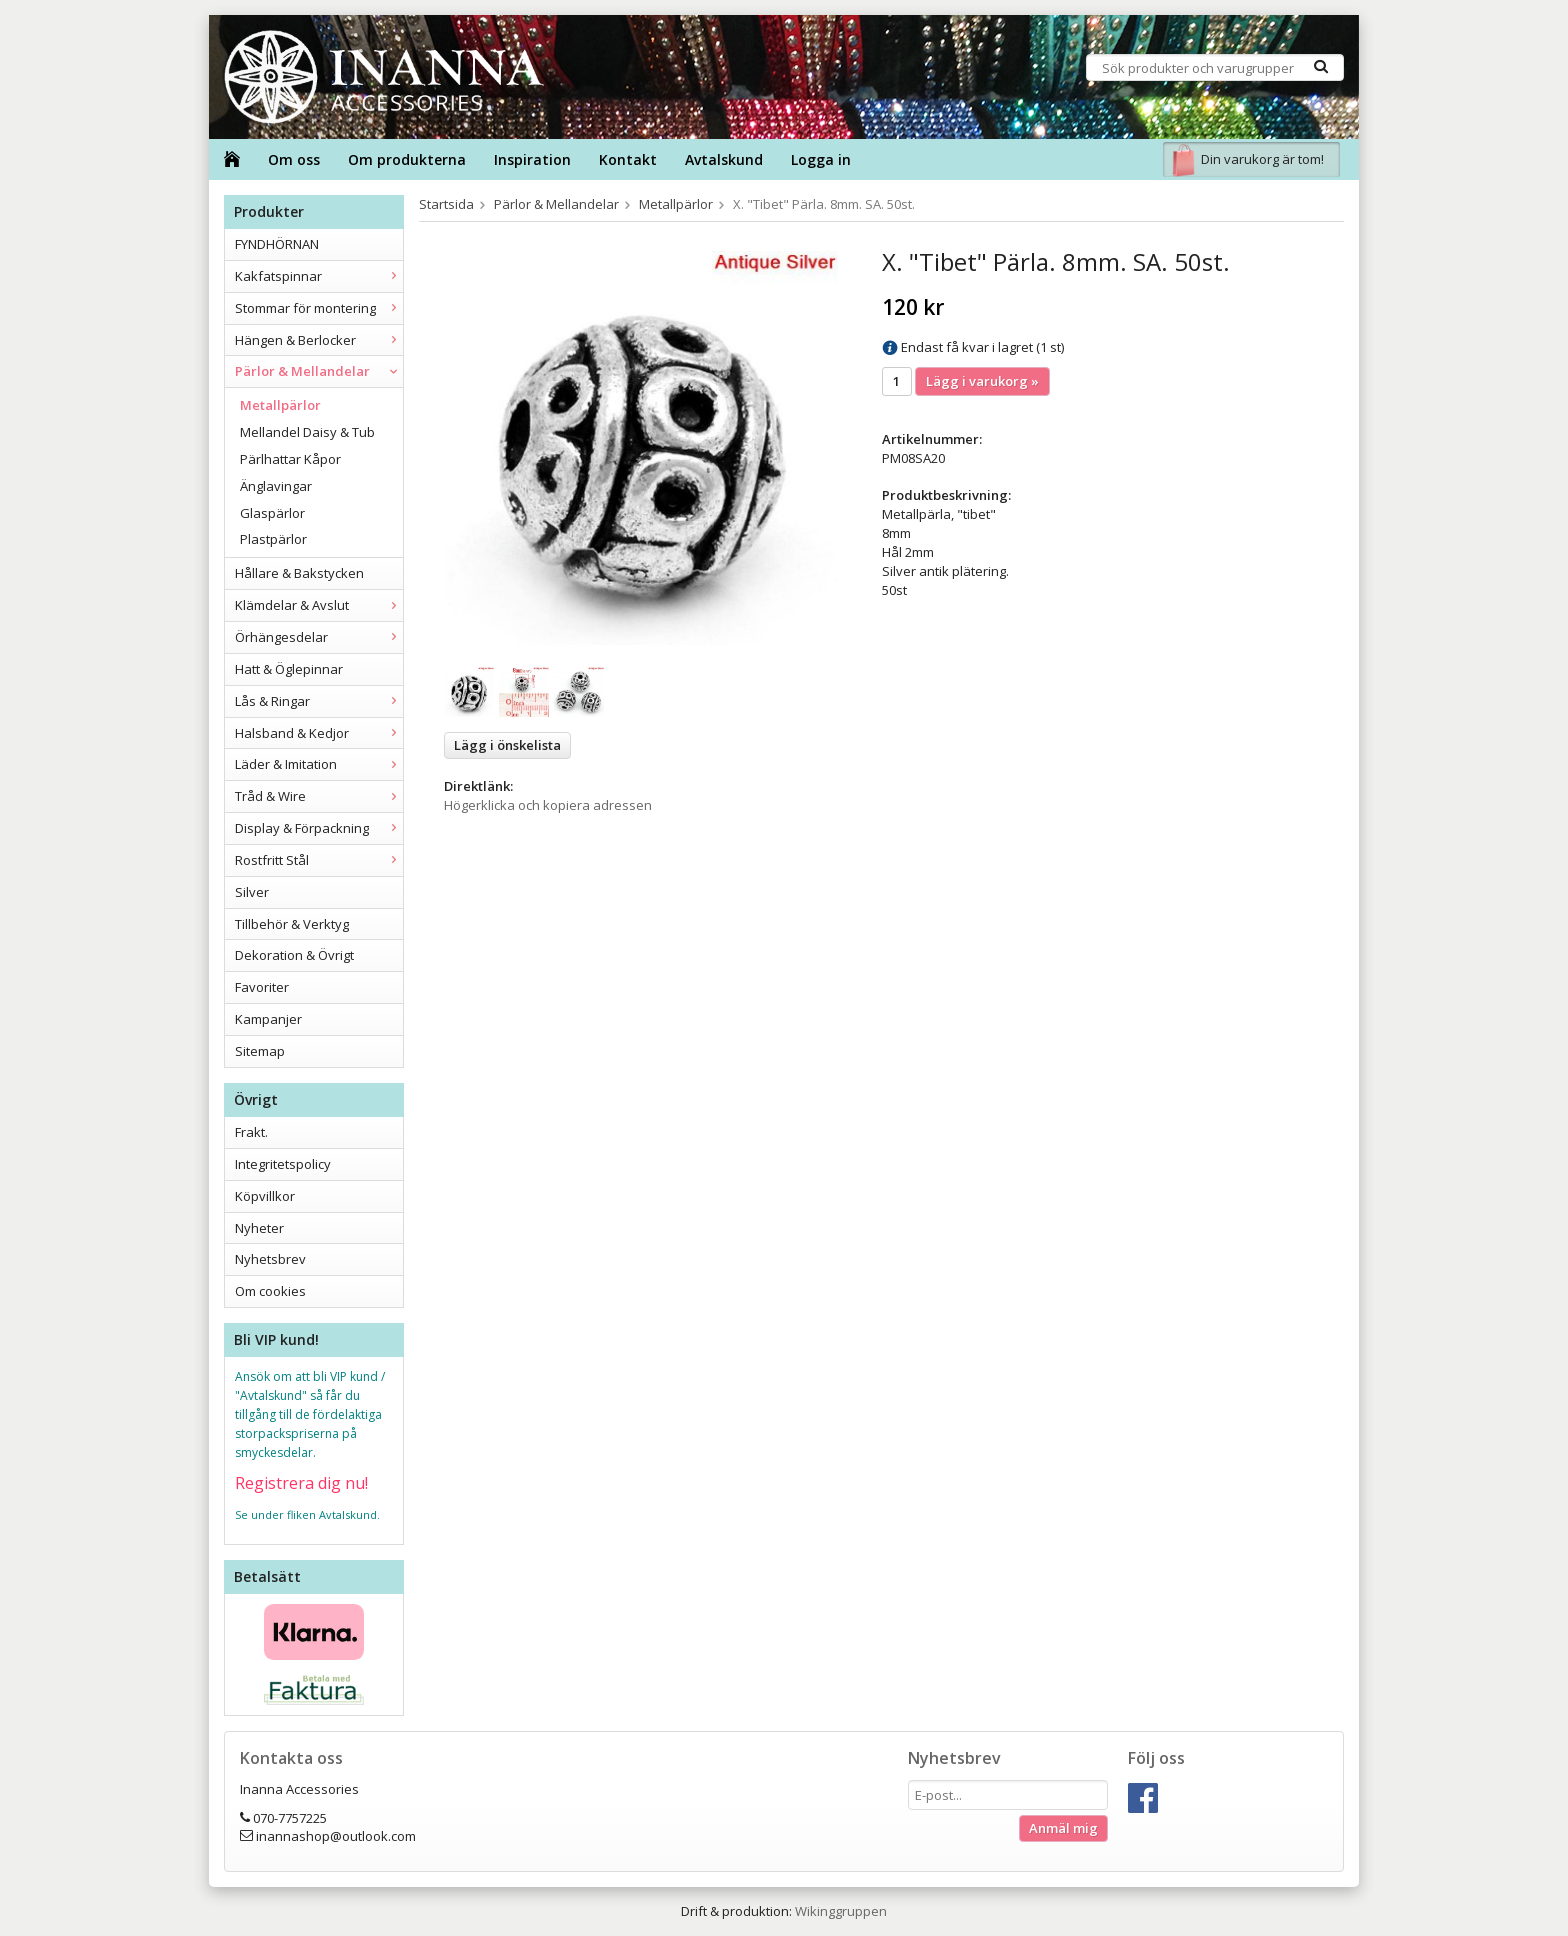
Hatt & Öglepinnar (289, 669)
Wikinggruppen (841, 1911)
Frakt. (251, 1132)
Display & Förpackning (319, 828)
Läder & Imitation (319, 764)
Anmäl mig (1063, 1828)
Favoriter (262, 987)
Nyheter (259, 1228)
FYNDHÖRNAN (277, 244)
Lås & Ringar (319, 701)
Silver (252, 892)
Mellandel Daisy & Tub (307, 432)
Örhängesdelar (319, 637)
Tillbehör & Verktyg (292, 924)
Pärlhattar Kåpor (290, 459)
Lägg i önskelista (507, 745)
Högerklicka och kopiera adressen (548, 805)
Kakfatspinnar (319, 276)
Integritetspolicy (283, 1164)
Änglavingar (276, 486)
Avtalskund (724, 159)
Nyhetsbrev (270, 1259)
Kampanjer (268, 1019)
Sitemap (260, 1051)
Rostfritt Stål (319, 860)
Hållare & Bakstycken (299, 573)
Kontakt (628, 159)
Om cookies (270, 1291)
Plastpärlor (273, 539)
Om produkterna (407, 159)
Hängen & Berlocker (319, 340)
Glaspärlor (272, 513)
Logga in (821, 159)
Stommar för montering (319, 308)
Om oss (294, 159)
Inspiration (532, 159)
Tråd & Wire (319, 796)
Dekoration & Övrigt (294, 955)
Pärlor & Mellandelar (319, 371)
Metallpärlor (280, 405)
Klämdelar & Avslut (319, 605)
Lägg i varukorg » (982, 381)
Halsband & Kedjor (319, 733)
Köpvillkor (265, 1196)
